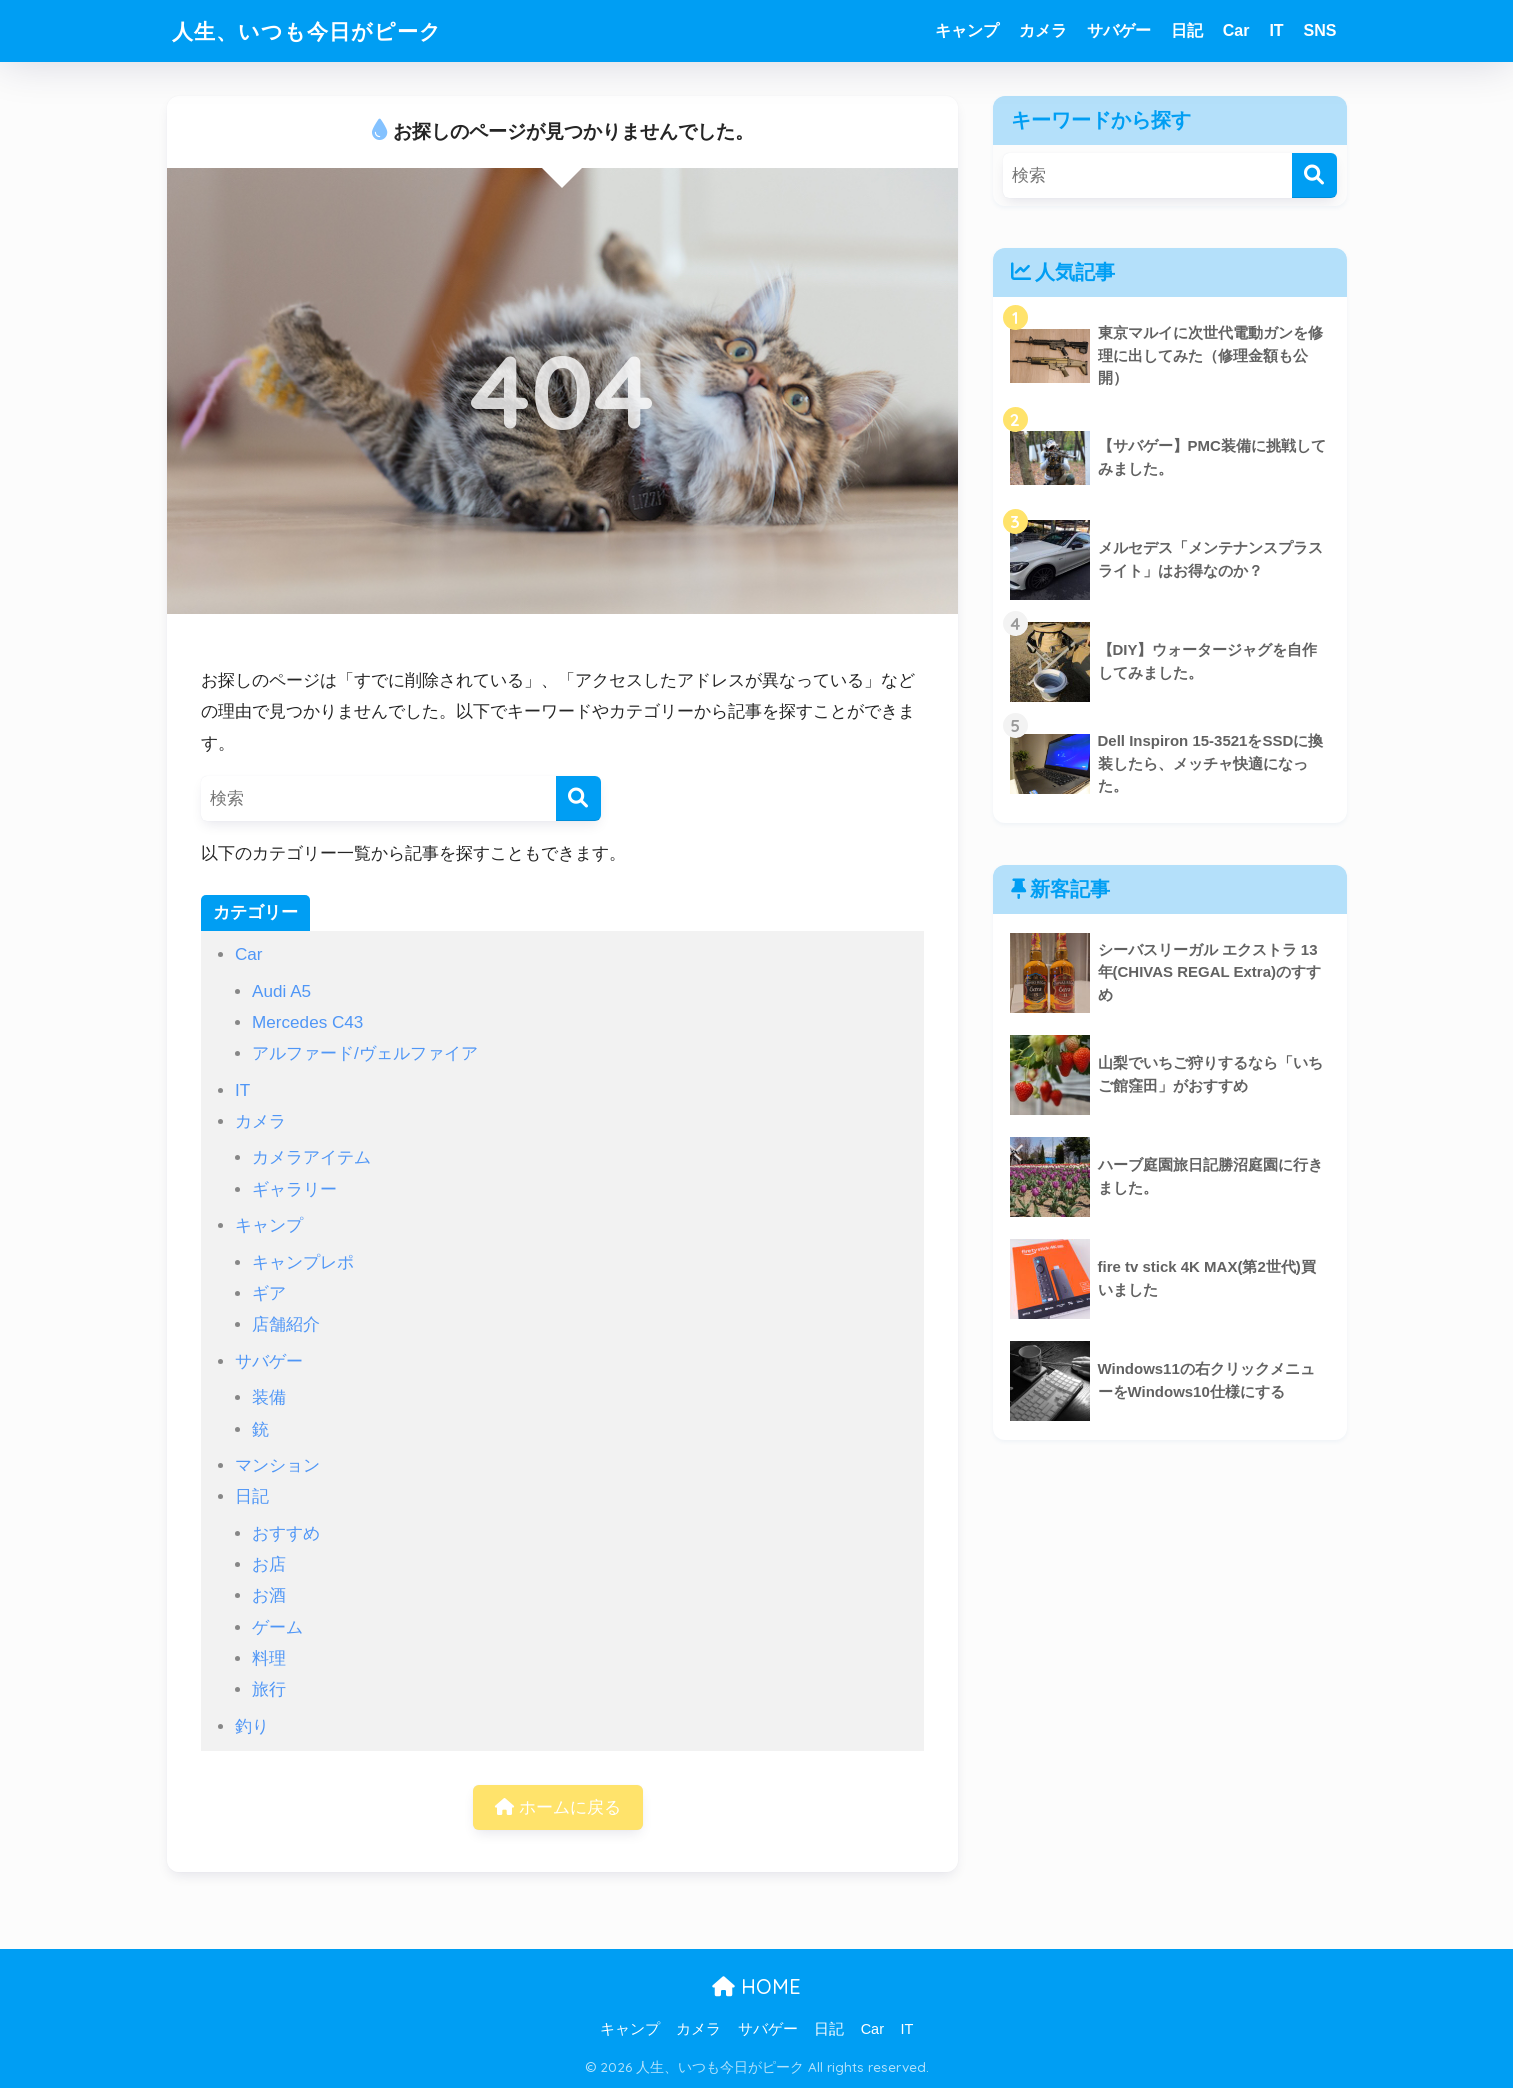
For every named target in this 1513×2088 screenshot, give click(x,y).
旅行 (269, 1689)
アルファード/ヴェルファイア (365, 1053)
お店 (269, 1564)
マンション (277, 1465)
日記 (1187, 30)
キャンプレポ (303, 1262)
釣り (252, 1726)
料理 (269, 1658)
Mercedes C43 (307, 1022)
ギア (269, 1293)
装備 (269, 1397)
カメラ (1043, 30)
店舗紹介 (286, 1324)
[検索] (578, 798)
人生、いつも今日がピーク (319, 30)
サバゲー (1119, 30)
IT (1276, 30)
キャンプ (967, 30)
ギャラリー (294, 1189)
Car (1236, 30)
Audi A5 (281, 991)
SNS (1320, 30)
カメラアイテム (311, 1157)
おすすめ (286, 1533)
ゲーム (277, 1627)
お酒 (269, 1595)
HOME (756, 1987)
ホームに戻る (558, 1807)
